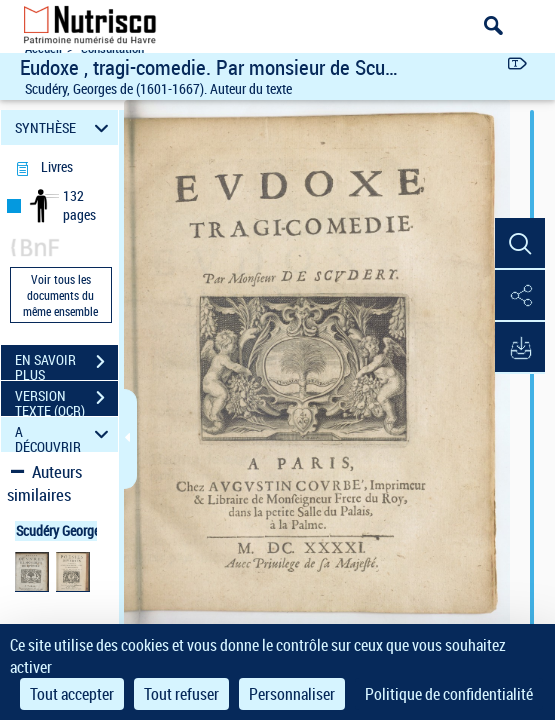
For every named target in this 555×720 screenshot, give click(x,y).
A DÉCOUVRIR (64, 434)
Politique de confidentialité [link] (449, 694)
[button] (520, 244)
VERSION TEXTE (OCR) (66, 400)
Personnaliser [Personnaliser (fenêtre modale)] (292, 694)
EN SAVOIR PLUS (66, 364)
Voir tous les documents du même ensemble (60, 295)
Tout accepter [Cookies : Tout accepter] (72, 694)
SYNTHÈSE (64, 127)
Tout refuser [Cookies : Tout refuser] (181, 694)
